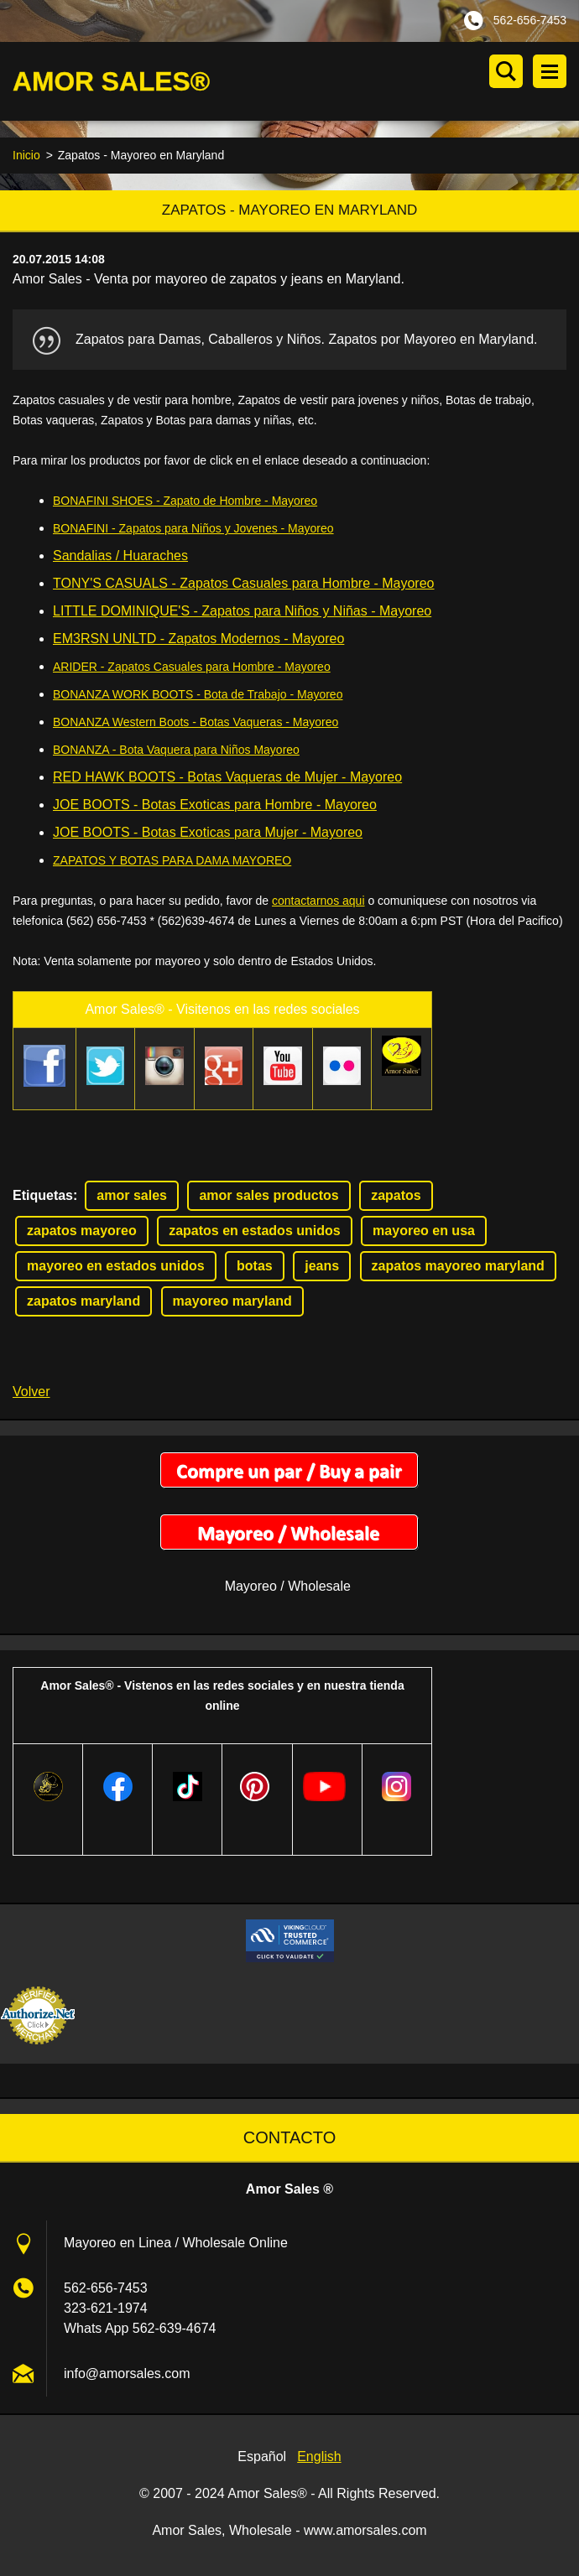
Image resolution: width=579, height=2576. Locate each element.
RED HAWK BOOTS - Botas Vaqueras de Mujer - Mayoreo (227, 779)
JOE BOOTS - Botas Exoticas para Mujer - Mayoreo (208, 835)
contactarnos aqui (318, 903)
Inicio (26, 157)
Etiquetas (43, 1197)
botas (255, 1267)
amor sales (131, 1197)
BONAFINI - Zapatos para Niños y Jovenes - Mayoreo (193, 531)
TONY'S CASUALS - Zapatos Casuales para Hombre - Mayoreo (244, 586)
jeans (322, 1267)
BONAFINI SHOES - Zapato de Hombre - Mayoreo (185, 503)
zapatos (396, 1197)
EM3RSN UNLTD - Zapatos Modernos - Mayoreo (198, 641)
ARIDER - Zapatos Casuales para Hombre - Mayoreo (192, 669)
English (319, 2458)
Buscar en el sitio (506, 71)
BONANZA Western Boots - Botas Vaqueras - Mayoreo (195, 724)
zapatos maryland (83, 1303)
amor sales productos (268, 1197)
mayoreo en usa (424, 1232)
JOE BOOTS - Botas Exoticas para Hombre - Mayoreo (215, 807)
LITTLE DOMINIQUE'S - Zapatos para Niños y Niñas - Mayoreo (242, 613)
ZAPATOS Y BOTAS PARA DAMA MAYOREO (172, 863)
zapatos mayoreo (82, 1232)
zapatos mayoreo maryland (458, 1267)
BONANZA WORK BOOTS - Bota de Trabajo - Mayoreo (197, 697)
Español (261, 2458)
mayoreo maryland (232, 1303)
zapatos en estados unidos (254, 1232)
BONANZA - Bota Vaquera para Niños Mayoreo (176, 752)
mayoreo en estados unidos (116, 1267)
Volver (31, 1393)
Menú (549, 71)
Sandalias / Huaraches (120, 558)
